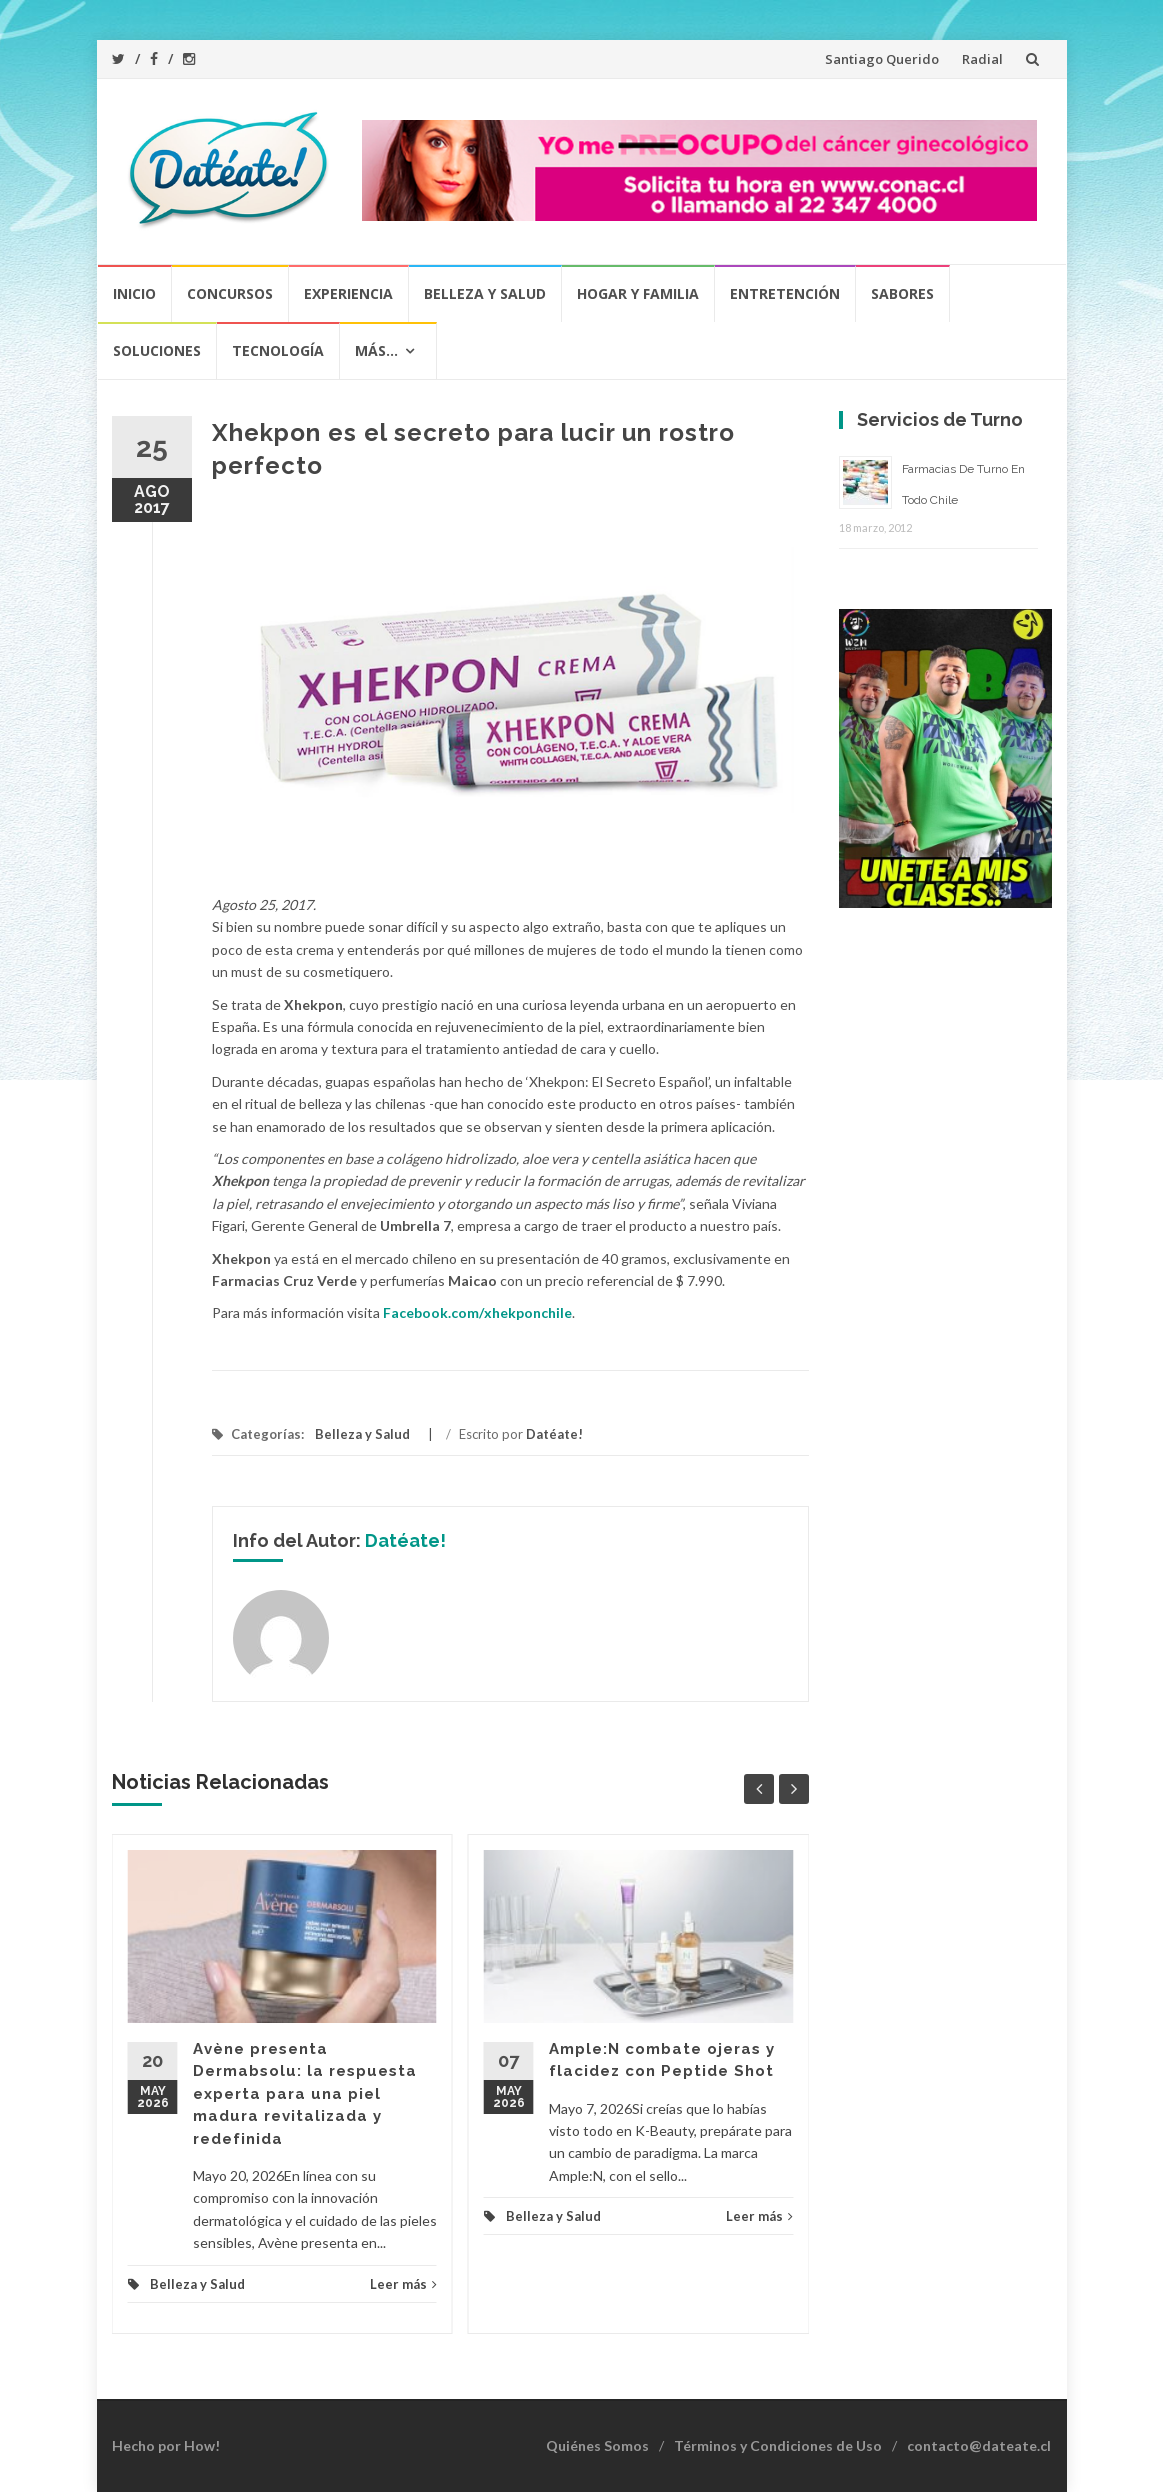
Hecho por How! (166, 2445)
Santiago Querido (882, 59)
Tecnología (278, 350)
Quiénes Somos (597, 2445)
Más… (376, 350)
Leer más (403, 2284)
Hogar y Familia (638, 293)
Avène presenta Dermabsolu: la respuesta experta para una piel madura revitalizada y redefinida (305, 2094)
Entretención (785, 293)
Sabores (902, 293)
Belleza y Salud (485, 293)
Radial (982, 59)
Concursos (230, 293)
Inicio (134, 293)
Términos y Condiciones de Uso (778, 2445)
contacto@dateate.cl (979, 2445)
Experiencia (348, 293)
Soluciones (157, 350)
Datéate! (554, 1434)
